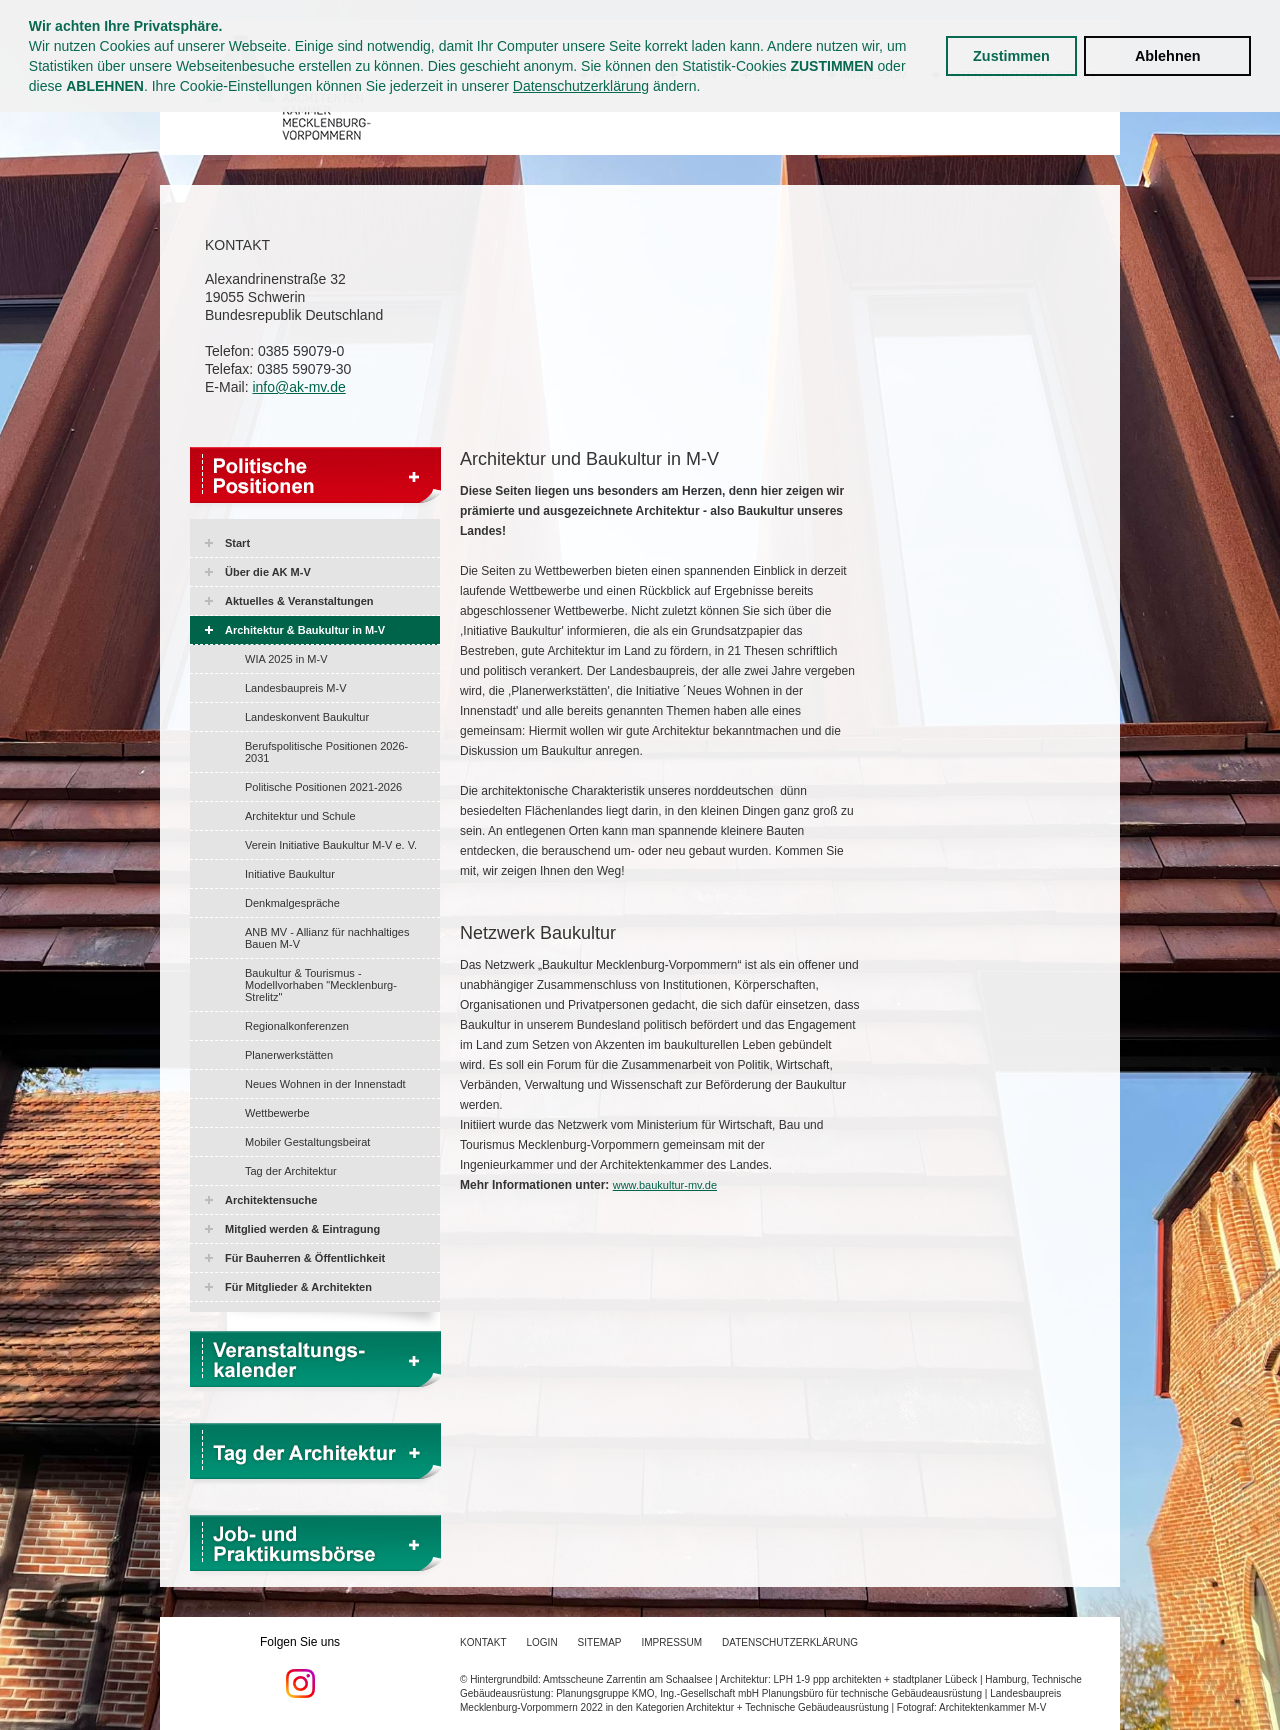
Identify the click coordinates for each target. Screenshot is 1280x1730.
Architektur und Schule (300, 816)
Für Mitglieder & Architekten (298, 1287)
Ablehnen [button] (1168, 56)
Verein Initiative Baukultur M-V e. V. (331, 845)
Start (237, 543)
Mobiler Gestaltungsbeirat (307, 1142)
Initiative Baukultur (290, 874)
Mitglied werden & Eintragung (302, 1229)
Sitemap (600, 1642)
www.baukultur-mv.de (665, 1185)
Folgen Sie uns (300, 1667)
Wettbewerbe (277, 1113)
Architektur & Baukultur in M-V (305, 630)
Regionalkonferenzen (297, 1026)
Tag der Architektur (291, 1171)
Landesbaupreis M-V (296, 688)
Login (541, 1642)
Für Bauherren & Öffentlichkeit (305, 1258)
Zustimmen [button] (1011, 56)
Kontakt (483, 1642)
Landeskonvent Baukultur (307, 717)
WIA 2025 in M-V (286, 659)
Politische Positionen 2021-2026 (323, 787)
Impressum (672, 1642)
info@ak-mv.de (298, 387)
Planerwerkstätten (289, 1055)
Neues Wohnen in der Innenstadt (325, 1084)
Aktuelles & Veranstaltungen (299, 601)
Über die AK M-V (268, 572)
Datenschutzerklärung (581, 86)
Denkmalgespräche (292, 903)
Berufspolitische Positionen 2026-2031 (326, 752)
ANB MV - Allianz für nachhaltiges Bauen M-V (327, 938)
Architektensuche (271, 1200)
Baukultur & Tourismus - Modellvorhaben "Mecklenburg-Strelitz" (321, 985)
